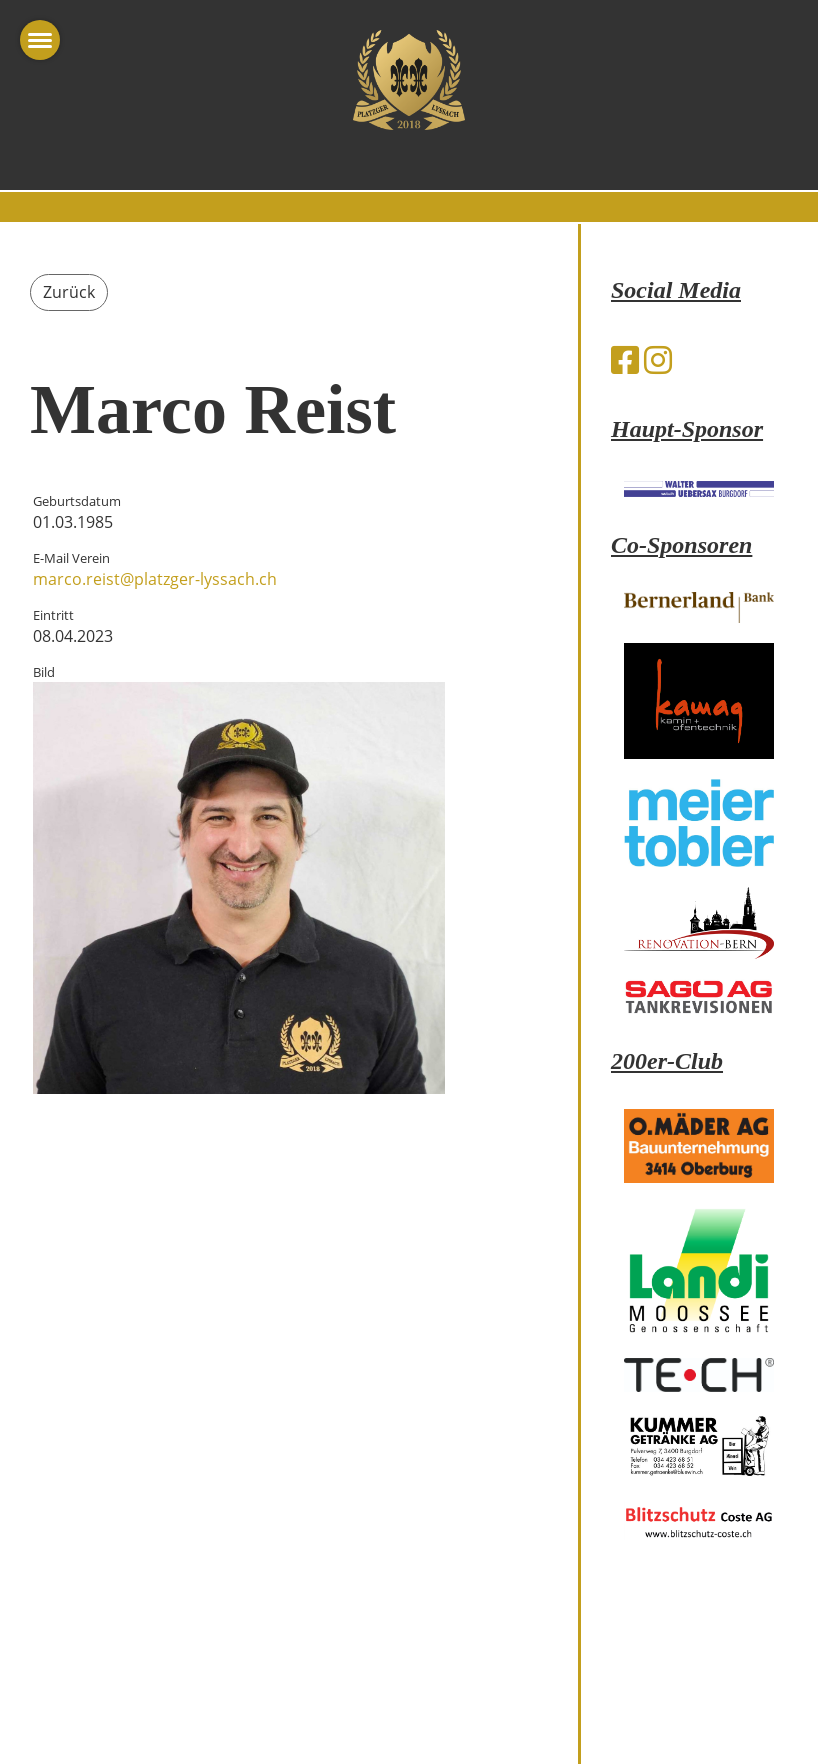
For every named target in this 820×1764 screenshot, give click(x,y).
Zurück (69, 292)
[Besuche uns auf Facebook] (625, 359)
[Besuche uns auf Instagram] (658, 359)
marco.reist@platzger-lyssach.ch (155, 579)
